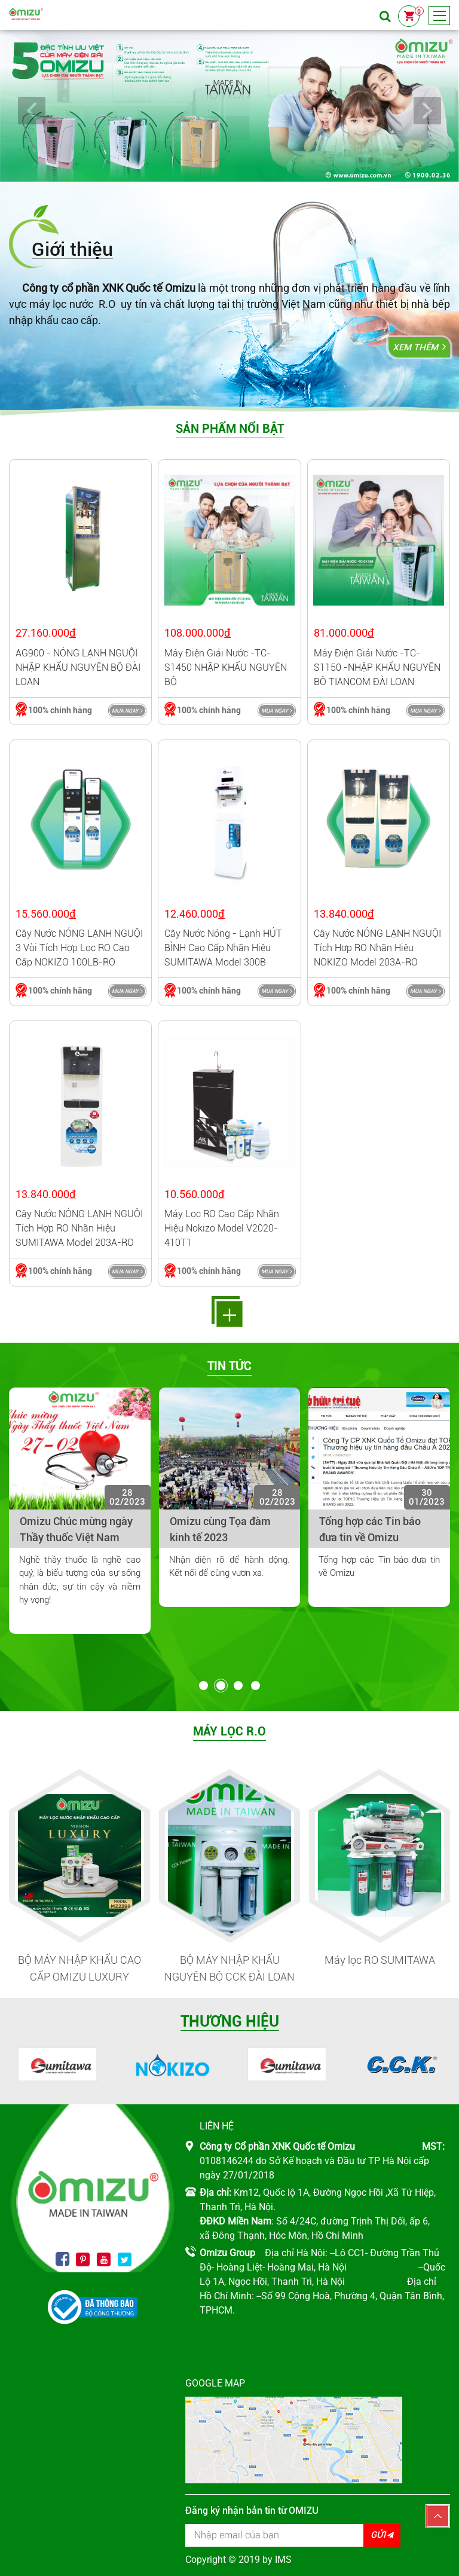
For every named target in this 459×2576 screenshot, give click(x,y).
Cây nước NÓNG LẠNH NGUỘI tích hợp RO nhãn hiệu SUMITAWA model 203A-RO (79, 1228)
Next (427, 110)
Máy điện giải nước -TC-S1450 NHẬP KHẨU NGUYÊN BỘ (225, 667)
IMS (283, 2559)
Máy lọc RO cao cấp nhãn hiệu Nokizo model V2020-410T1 (221, 1228)
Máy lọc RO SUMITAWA (380, 1960)
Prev (31, 110)
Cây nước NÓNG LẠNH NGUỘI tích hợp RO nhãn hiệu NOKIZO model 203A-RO (377, 948)
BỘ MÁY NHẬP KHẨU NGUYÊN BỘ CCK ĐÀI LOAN (229, 1969)
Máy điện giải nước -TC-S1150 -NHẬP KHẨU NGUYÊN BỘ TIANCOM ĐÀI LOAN (377, 667)
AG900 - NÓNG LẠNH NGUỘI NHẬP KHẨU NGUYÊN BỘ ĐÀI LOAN (78, 667)
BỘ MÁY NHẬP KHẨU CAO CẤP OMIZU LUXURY (79, 1969)
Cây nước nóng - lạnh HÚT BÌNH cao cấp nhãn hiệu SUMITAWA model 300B (223, 948)
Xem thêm (415, 347)
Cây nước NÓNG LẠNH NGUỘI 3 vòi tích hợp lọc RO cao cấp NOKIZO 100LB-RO (79, 948)
